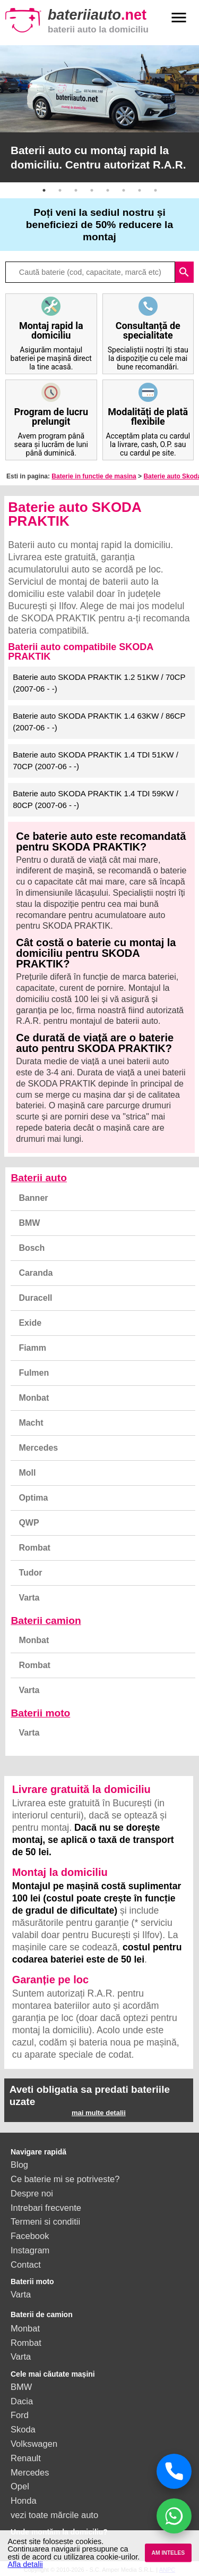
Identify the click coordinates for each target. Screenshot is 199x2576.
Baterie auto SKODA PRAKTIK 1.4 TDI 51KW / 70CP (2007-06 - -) (95, 760)
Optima (33, 1497)
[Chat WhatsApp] (174, 2515)
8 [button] (155, 190)
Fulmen (34, 1372)
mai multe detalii (99, 2113)
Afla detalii (24, 2564)
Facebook (30, 2236)
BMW (29, 1222)
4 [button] (91, 190)
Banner (33, 1197)
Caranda (36, 1272)
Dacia (22, 2401)
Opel (20, 2486)
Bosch (32, 1247)
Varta (29, 1597)
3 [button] (76, 190)
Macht (31, 1422)
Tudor (30, 1572)
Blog (19, 2164)
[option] (99, 113)
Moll (27, 1472)
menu (178, 17)
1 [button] (44, 190)
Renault (26, 2458)
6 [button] (123, 190)
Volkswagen (34, 2443)
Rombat (34, 1547)
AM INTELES (168, 2553)
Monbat (34, 1397)
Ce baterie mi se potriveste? (65, 2179)
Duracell (35, 1297)
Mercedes (38, 1447)
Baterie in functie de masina (93, 476)
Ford (20, 2415)
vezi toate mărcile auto (54, 2515)
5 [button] (107, 190)
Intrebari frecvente (46, 2207)
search (184, 272)
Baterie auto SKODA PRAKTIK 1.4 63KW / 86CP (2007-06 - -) (99, 722)
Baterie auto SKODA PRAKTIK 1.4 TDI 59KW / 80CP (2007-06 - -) (95, 799)
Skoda (23, 2429)
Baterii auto (39, 1178)
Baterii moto (40, 1713)
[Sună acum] (174, 2471)
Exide (30, 1322)
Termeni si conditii (45, 2221)
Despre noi (32, 2193)
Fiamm (32, 1347)
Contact (26, 2264)
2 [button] (60, 190)
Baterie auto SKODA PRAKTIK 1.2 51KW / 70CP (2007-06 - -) (99, 683)
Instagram (30, 2250)
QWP (29, 1522)
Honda (24, 2500)
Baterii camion (46, 1620)
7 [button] (139, 190)
